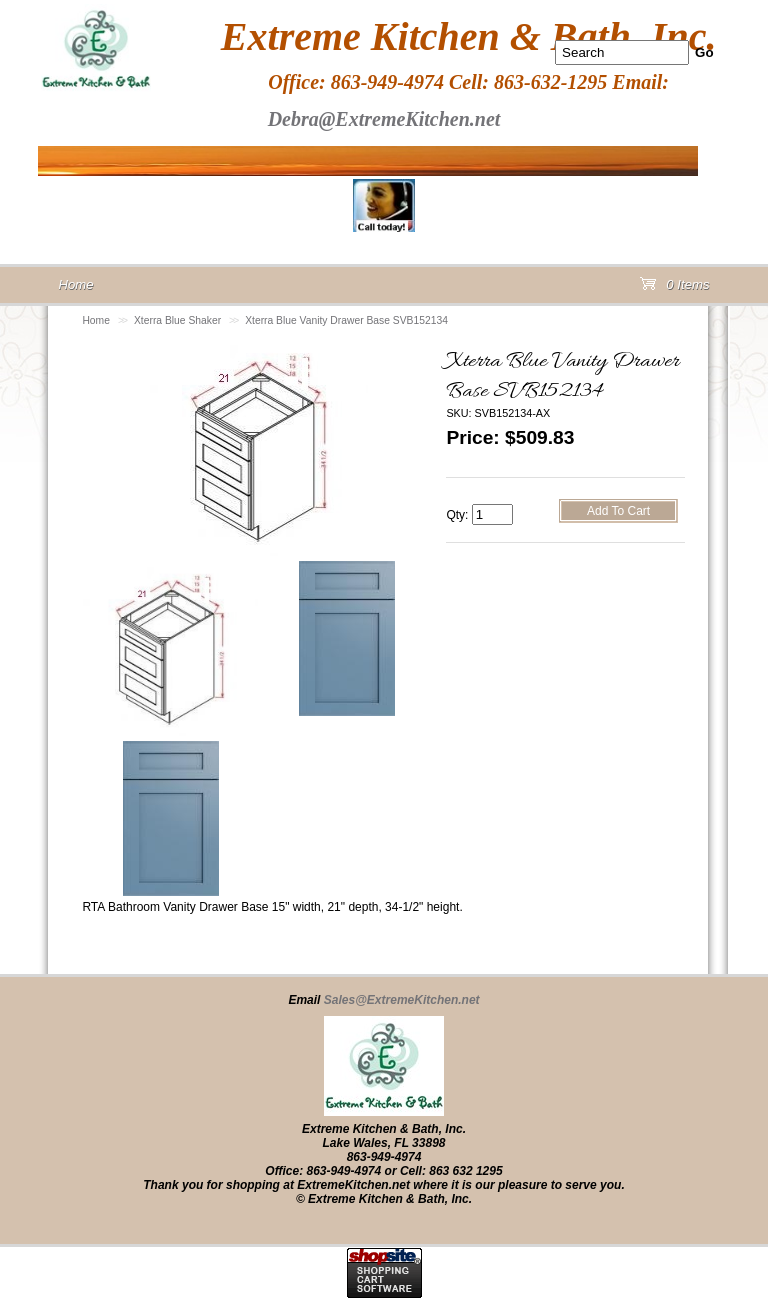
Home (96, 320)
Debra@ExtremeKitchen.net (384, 119)
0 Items (675, 288)
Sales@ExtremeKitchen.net (402, 1000)
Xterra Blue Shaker (177, 320)
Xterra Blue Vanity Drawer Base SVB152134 (346, 320)
